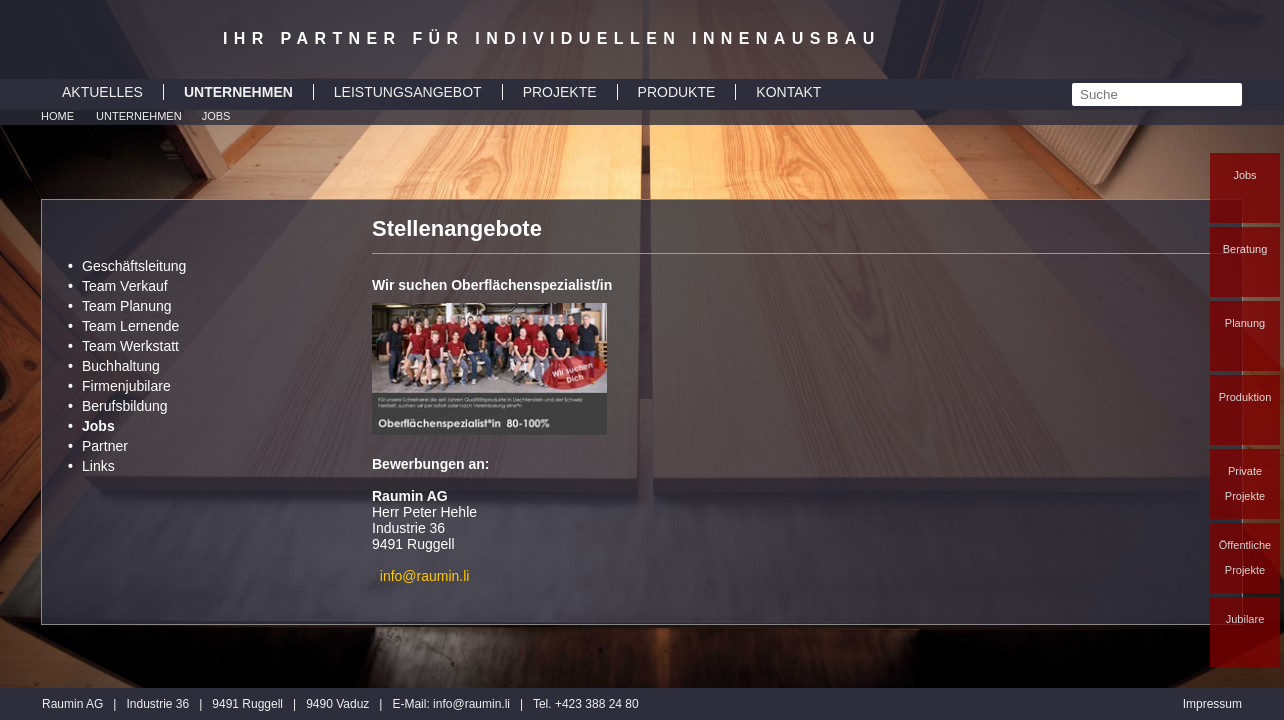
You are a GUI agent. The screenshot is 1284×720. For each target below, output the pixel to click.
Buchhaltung (121, 366)
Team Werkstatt (130, 346)
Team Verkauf (125, 286)
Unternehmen (139, 116)
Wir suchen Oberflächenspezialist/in (492, 285)
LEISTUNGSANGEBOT (408, 92)
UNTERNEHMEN (238, 92)
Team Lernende (130, 326)
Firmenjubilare (126, 386)
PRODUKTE (677, 92)
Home (57, 116)
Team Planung (127, 306)
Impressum (1212, 704)
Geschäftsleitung (134, 266)
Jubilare (1245, 619)
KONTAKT (788, 92)
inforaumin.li (471, 704)
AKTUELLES (102, 92)
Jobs (1244, 175)
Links (98, 466)
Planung (1245, 323)
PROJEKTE (560, 92)
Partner (105, 446)
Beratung (1245, 249)
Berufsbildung (125, 406)
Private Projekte (1245, 483)
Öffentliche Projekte (1245, 557)
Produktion (1245, 397)
